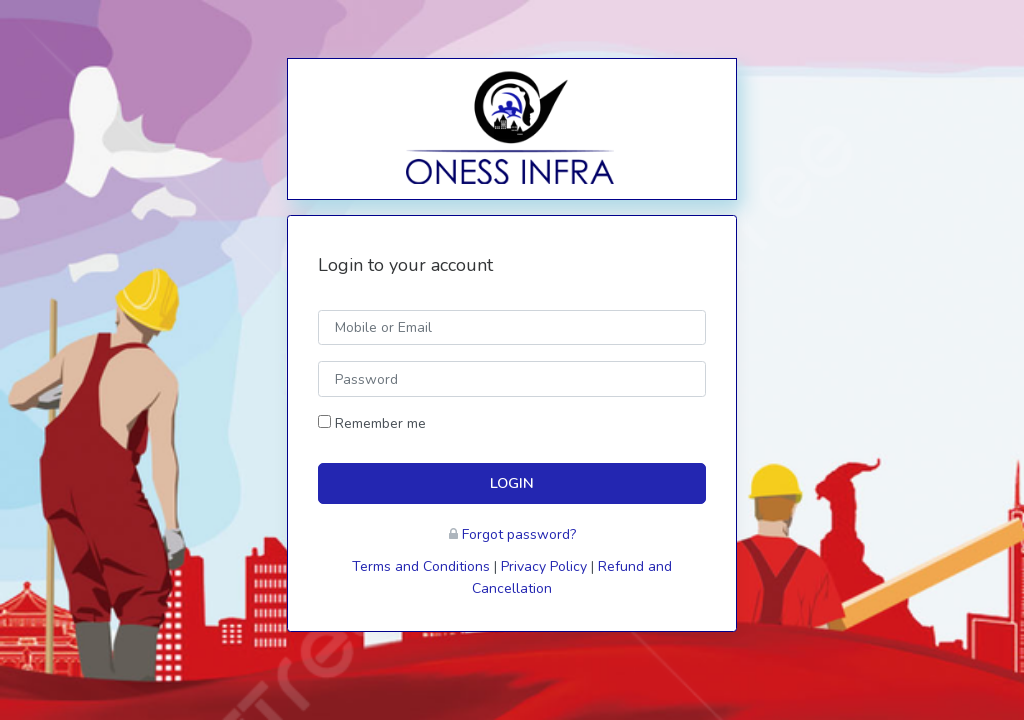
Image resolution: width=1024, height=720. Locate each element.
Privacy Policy (544, 566)
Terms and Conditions (421, 566)
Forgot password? (519, 534)
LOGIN (512, 483)
